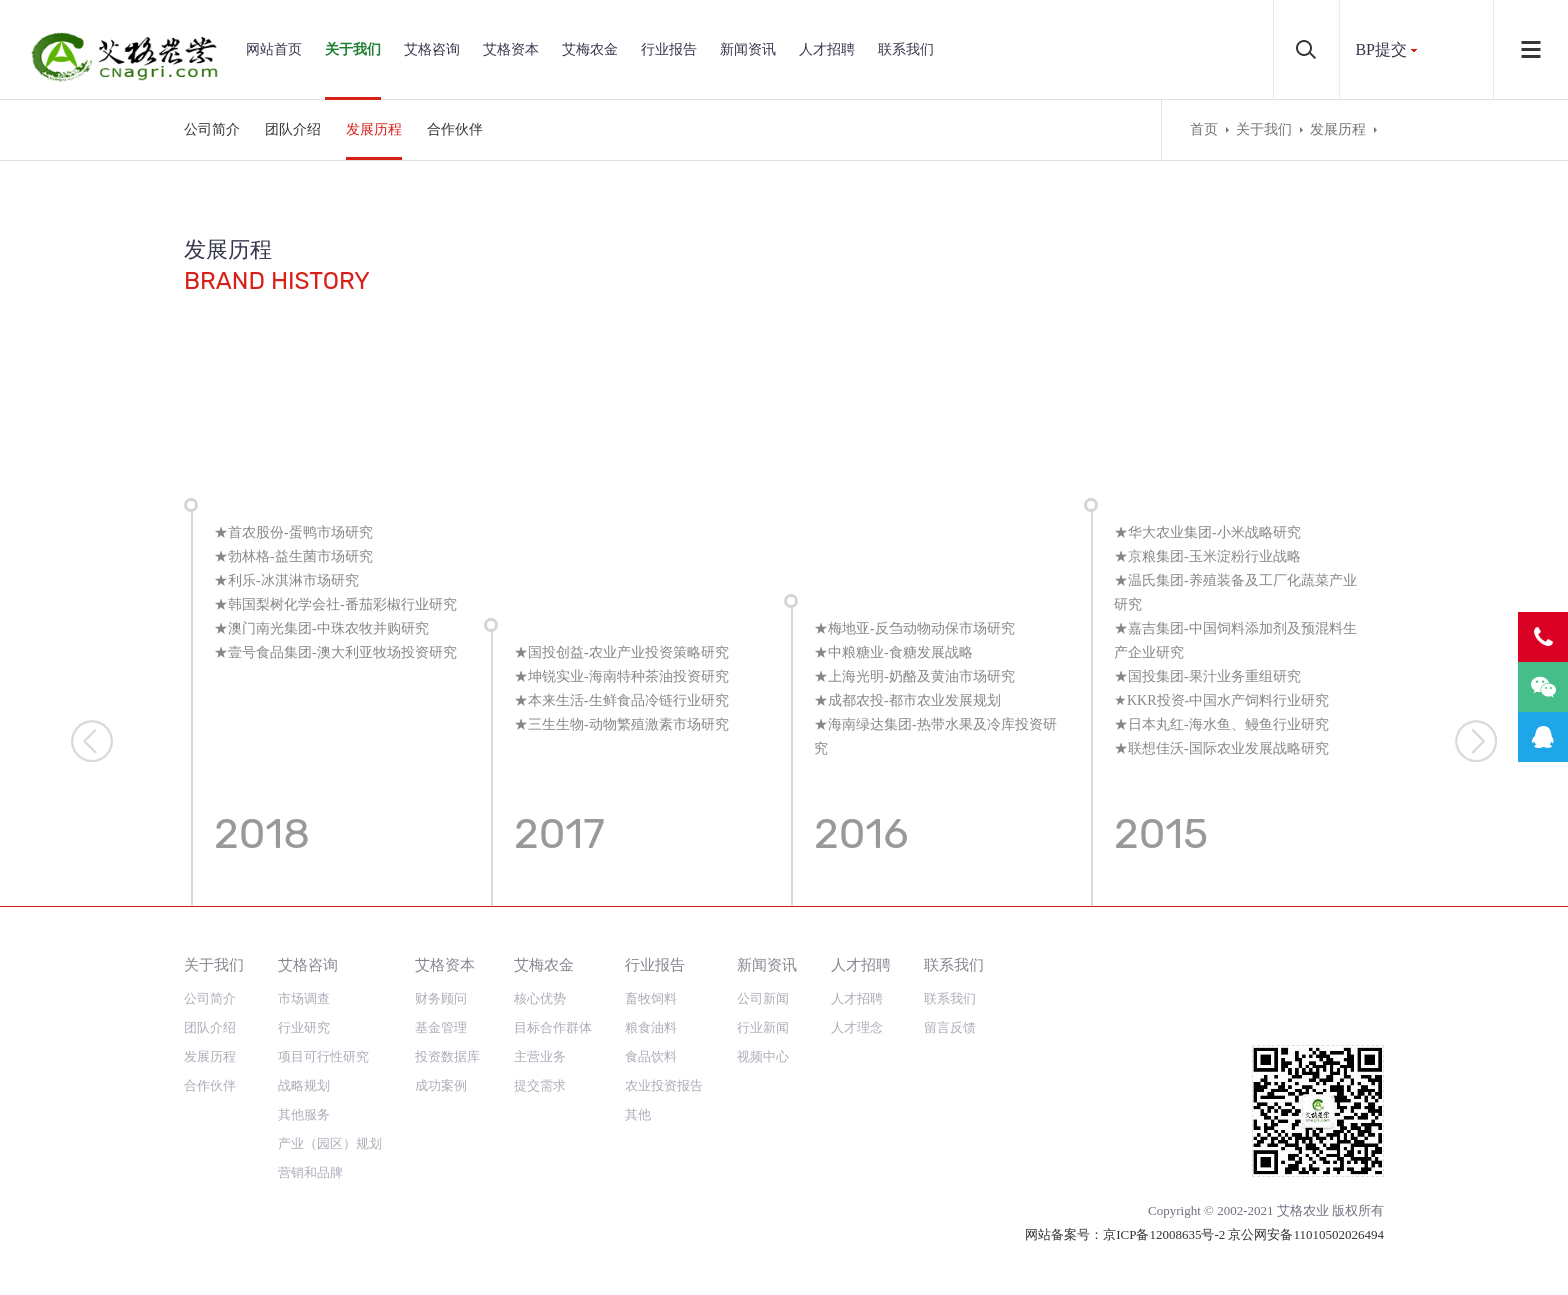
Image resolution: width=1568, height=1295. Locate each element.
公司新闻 (763, 998)
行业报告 (669, 49)
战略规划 (304, 1085)
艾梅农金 (590, 49)
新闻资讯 (748, 49)
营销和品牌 (310, 1172)
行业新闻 (763, 1027)
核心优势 (540, 998)
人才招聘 (827, 49)
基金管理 (441, 1027)
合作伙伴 (455, 129)
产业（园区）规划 (330, 1143)
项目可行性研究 (323, 1056)
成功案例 (441, 1085)
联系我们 (906, 49)
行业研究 (304, 1027)
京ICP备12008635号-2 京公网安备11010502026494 (1243, 1234)
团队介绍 (293, 129)
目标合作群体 (553, 1027)
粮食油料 (651, 1027)
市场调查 (304, 998)
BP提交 (1381, 49)
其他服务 (304, 1114)
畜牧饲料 (651, 998)
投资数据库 (447, 1056)
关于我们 (353, 49)
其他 (638, 1114)
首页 (1204, 129)
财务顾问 (441, 998)
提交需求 (540, 1085)
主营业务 (540, 1056)
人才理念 (857, 1027)
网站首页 (274, 49)
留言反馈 (950, 1027)
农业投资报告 (664, 1085)
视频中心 (763, 1056)
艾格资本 (511, 49)
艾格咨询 (432, 49)
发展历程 (374, 129)
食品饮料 (651, 1056)
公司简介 (212, 129)
